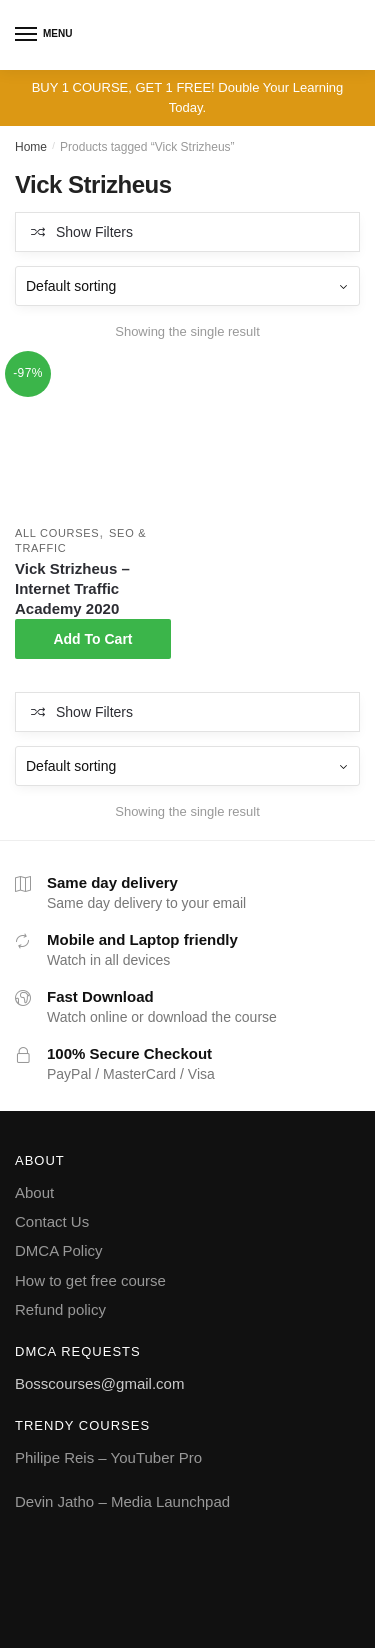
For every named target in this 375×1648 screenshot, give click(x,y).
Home (31, 147)
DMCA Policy (59, 1250)
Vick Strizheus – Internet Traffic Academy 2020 (72, 588)
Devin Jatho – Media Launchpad (122, 1501)
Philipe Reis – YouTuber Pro (108, 1457)
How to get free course (90, 1280)
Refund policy (60, 1309)
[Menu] (27, 35)
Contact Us (52, 1221)
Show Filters (94, 232)
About (34, 1192)
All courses (57, 533)
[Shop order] (187, 286)
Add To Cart (92, 639)
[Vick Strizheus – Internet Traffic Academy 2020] (93, 439)
